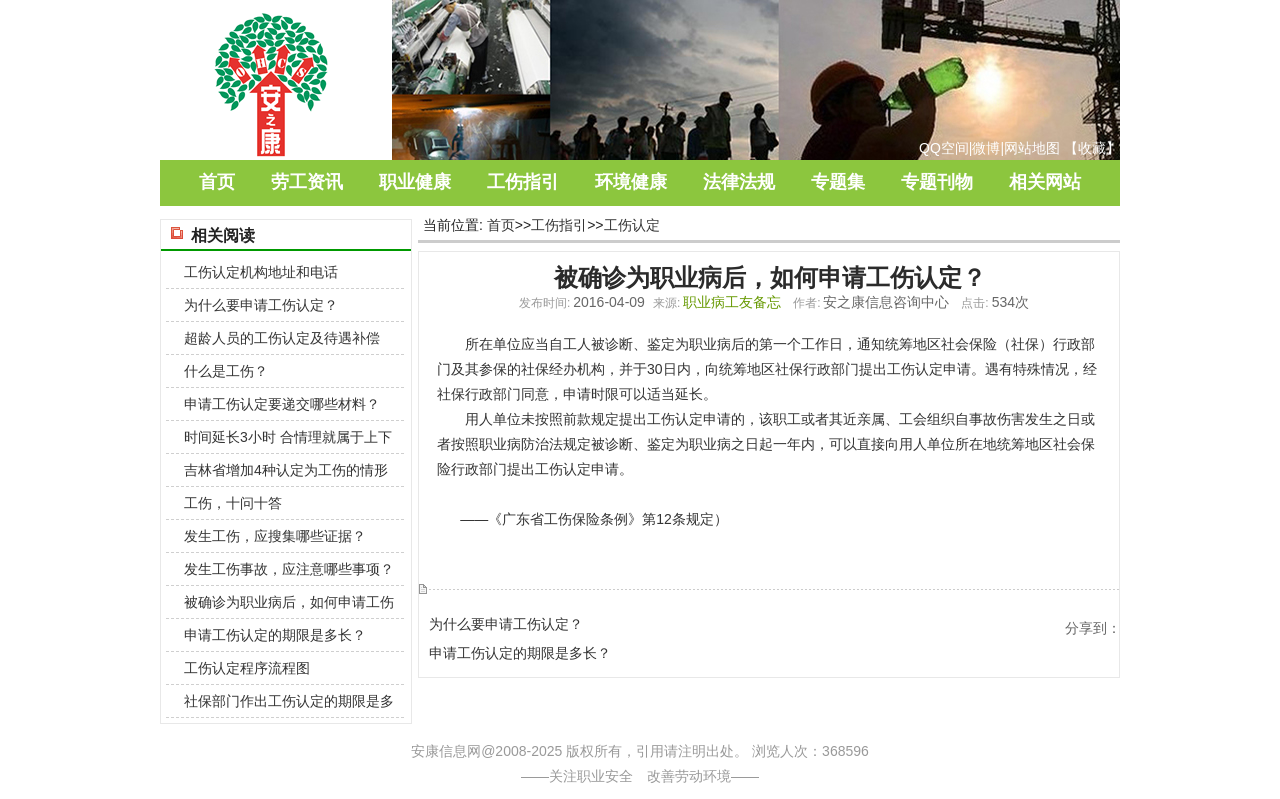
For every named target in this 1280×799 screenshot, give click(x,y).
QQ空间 (944, 148)
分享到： (1093, 628)
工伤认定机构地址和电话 (261, 272)
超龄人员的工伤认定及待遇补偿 (282, 338)
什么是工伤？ (226, 371)
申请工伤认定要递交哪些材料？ (282, 404)
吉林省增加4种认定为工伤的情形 (286, 470)
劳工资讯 (307, 182)
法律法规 (739, 182)
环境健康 (631, 182)
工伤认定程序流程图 (247, 668)
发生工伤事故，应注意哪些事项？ (289, 569)
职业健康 (415, 182)
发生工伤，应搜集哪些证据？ (275, 536)
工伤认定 (632, 225)
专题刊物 (937, 182)
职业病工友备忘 (732, 302)
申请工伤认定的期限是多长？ (520, 653)
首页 (217, 182)
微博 (986, 148)
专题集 (838, 182)
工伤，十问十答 (233, 503)
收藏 (1092, 148)
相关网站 (1045, 182)
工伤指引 (523, 182)
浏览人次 (780, 751)
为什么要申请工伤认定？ (506, 624)
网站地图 (1032, 148)
